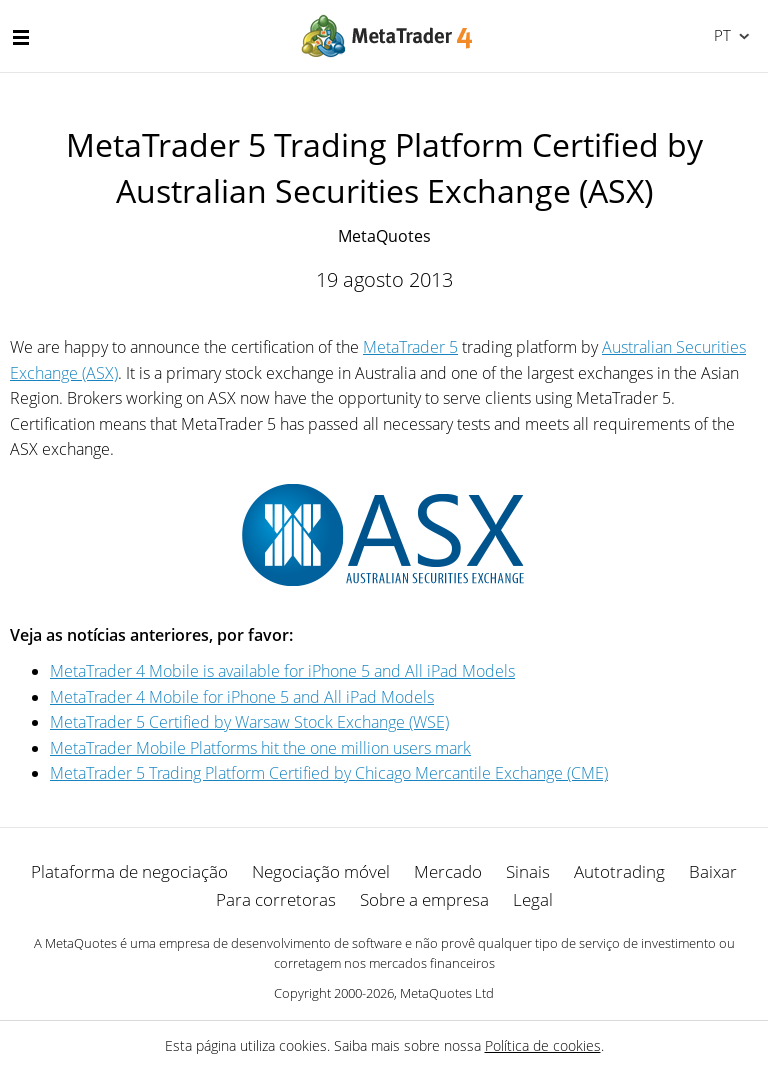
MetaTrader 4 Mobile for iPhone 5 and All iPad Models (242, 697)
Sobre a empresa (424, 899)
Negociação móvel (321, 871)
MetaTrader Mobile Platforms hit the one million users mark (260, 748)
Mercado (448, 871)
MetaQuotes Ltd (447, 993)
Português (720, 35)
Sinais (528, 871)
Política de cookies (543, 1045)
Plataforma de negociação (129, 871)
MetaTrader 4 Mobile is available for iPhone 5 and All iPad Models (282, 671)
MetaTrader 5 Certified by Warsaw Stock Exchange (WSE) (249, 722)
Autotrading (619, 871)
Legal (533, 899)
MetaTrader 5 (410, 347)
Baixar (713, 871)
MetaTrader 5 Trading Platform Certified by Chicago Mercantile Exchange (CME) (329, 773)
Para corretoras (276, 899)
